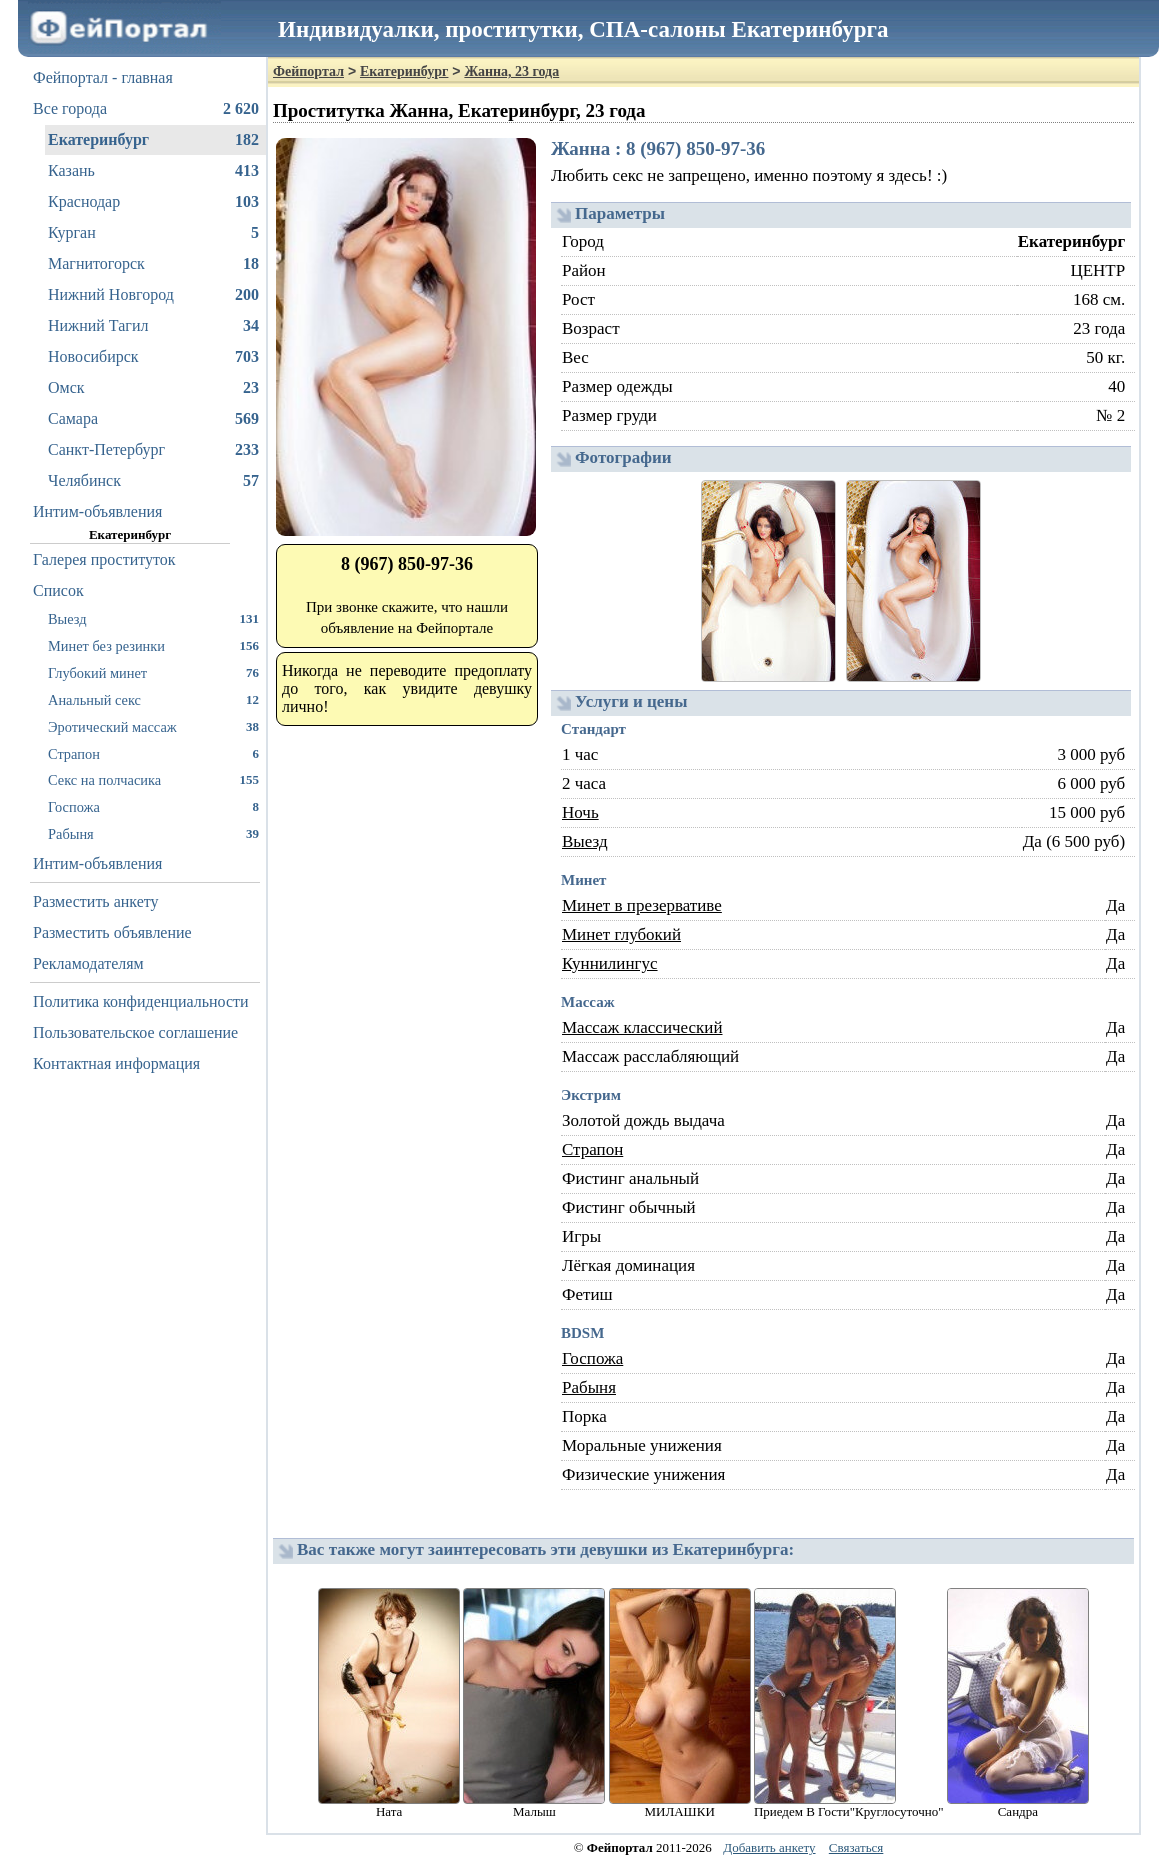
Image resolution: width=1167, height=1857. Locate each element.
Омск (153, 388)
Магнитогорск (153, 264)
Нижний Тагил (153, 326)
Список (58, 590)
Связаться (856, 1847)
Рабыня (153, 833)
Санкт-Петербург (153, 450)
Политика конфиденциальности (141, 1001)
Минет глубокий (621, 934)
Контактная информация (116, 1063)
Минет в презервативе (642, 905)
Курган (153, 233)
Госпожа (153, 806)
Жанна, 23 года (511, 71)
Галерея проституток (104, 559)
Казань (153, 171)
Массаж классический (642, 1027)
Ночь (580, 812)
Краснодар (153, 202)
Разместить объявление (112, 932)
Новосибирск (153, 357)
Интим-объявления (97, 511)
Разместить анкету (96, 901)
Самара (153, 419)
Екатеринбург (153, 140)
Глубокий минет (153, 672)
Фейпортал (308, 71)
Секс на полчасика (153, 779)
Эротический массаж (153, 726)
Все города (146, 109)
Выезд (153, 618)
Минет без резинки (153, 645)
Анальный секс (153, 699)
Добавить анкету (769, 1847)
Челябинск (153, 481)
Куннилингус (610, 963)
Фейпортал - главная (103, 77)
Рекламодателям (88, 963)
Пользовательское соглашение (135, 1032)
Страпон (153, 753)
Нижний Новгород (153, 295)
